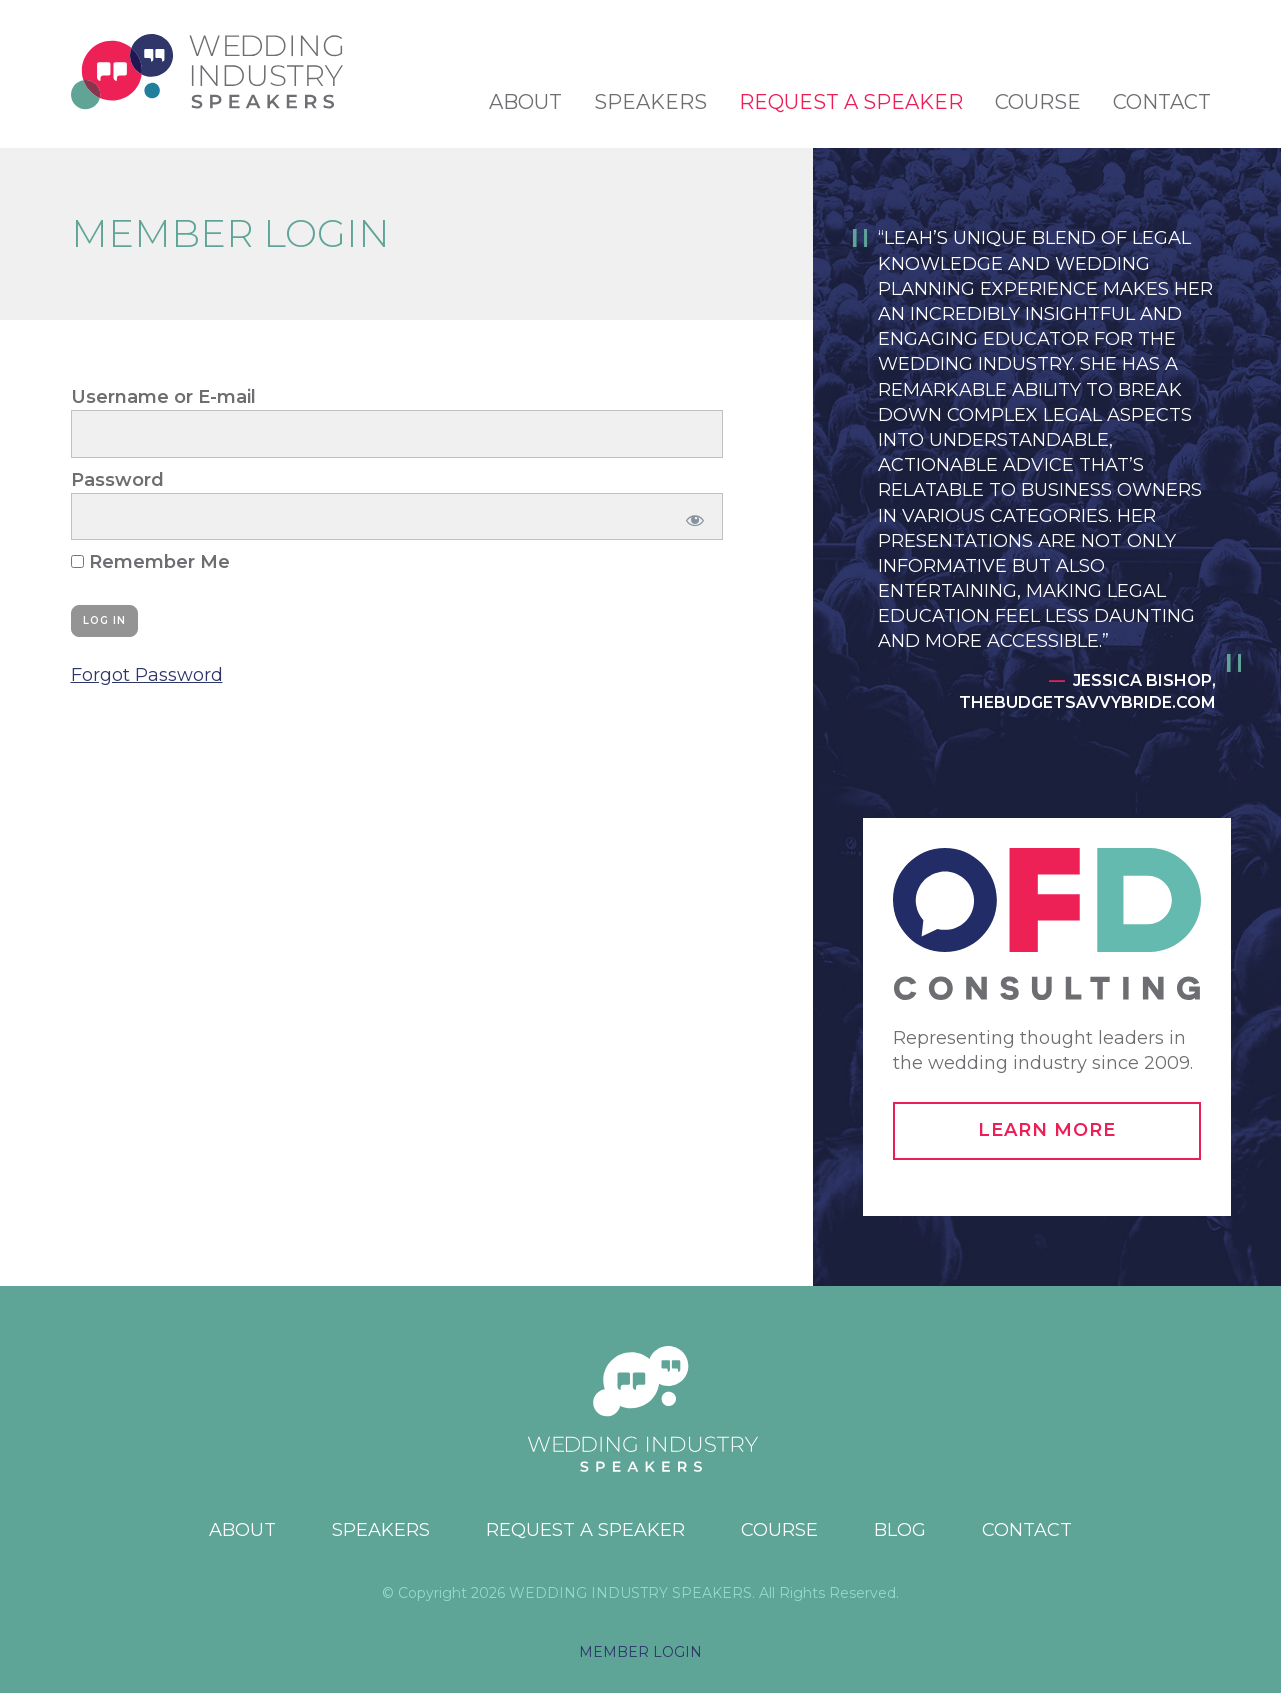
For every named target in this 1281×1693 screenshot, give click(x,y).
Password (117, 480)
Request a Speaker (851, 102)
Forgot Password (147, 675)
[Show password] (691, 516)
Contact (1162, 102)
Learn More (1047, 1130)
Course (1038, 102)
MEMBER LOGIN (640, 1652)
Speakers (650, 102)
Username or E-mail (163, 397)
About (525, 102)
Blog (900, 1530)
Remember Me (150, 562)
